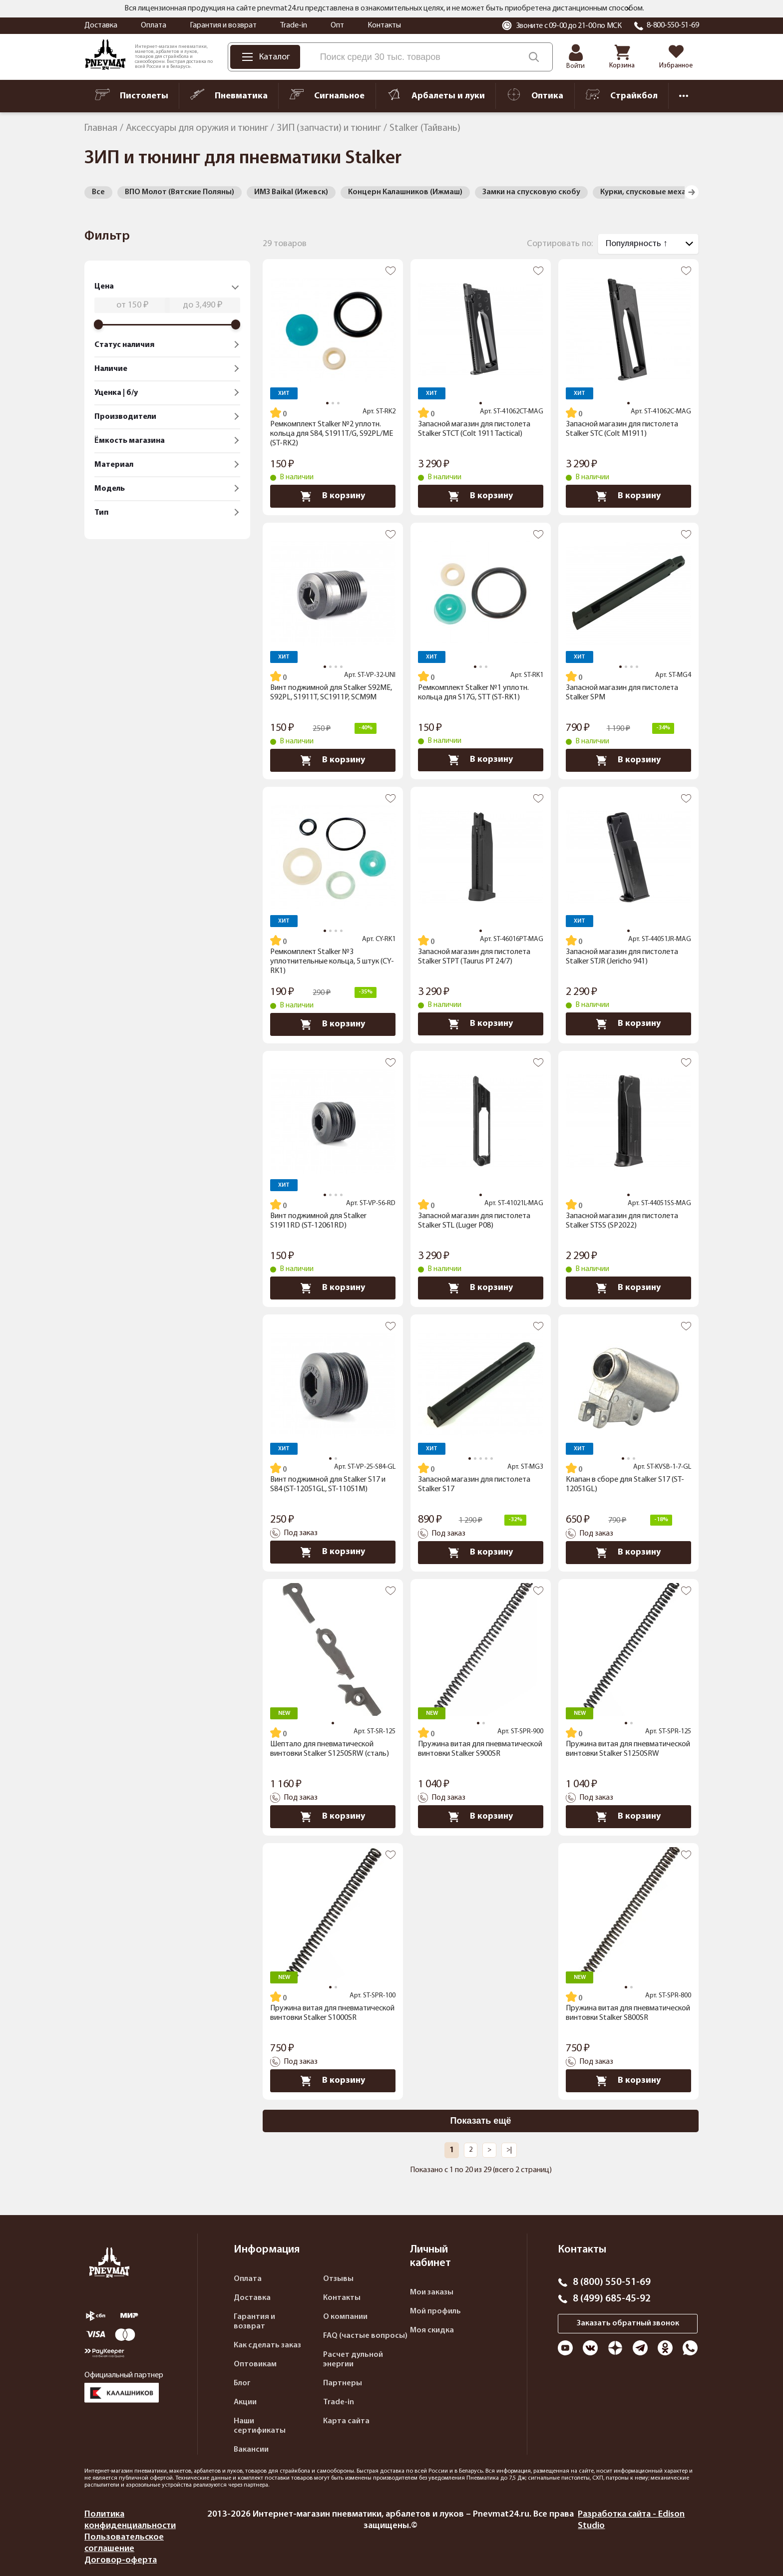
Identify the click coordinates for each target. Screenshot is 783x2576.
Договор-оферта (120, 2560)
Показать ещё (480, 2121)
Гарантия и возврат (223, 25)
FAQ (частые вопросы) (365, 2336)
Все (98, 192)
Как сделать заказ (267, 2345)
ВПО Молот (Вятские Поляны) (179, 192)
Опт (337, 25)
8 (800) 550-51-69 (612, 2282)
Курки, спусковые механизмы (655, 192)
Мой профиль (435, 2311)
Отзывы (338, 2279)
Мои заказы (431, 2292)
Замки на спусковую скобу (531, 192)
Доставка (100, 25)
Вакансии (251, 2450)
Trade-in (293, 25)
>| (509, 2150)
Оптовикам (255, 2364)
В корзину (333, 496)
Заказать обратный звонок (628, 2323)
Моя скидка (432, 2330)
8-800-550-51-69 (673, 25)
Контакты (384, 25)
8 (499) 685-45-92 (612, 2299)
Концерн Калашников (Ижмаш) (405, 192)
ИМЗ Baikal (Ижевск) (291, 192)
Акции (245, 2402)
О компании (345, 2317)
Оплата (153, 25)
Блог (242, 2383)
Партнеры (342, 2383)
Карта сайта (346, 2421)
